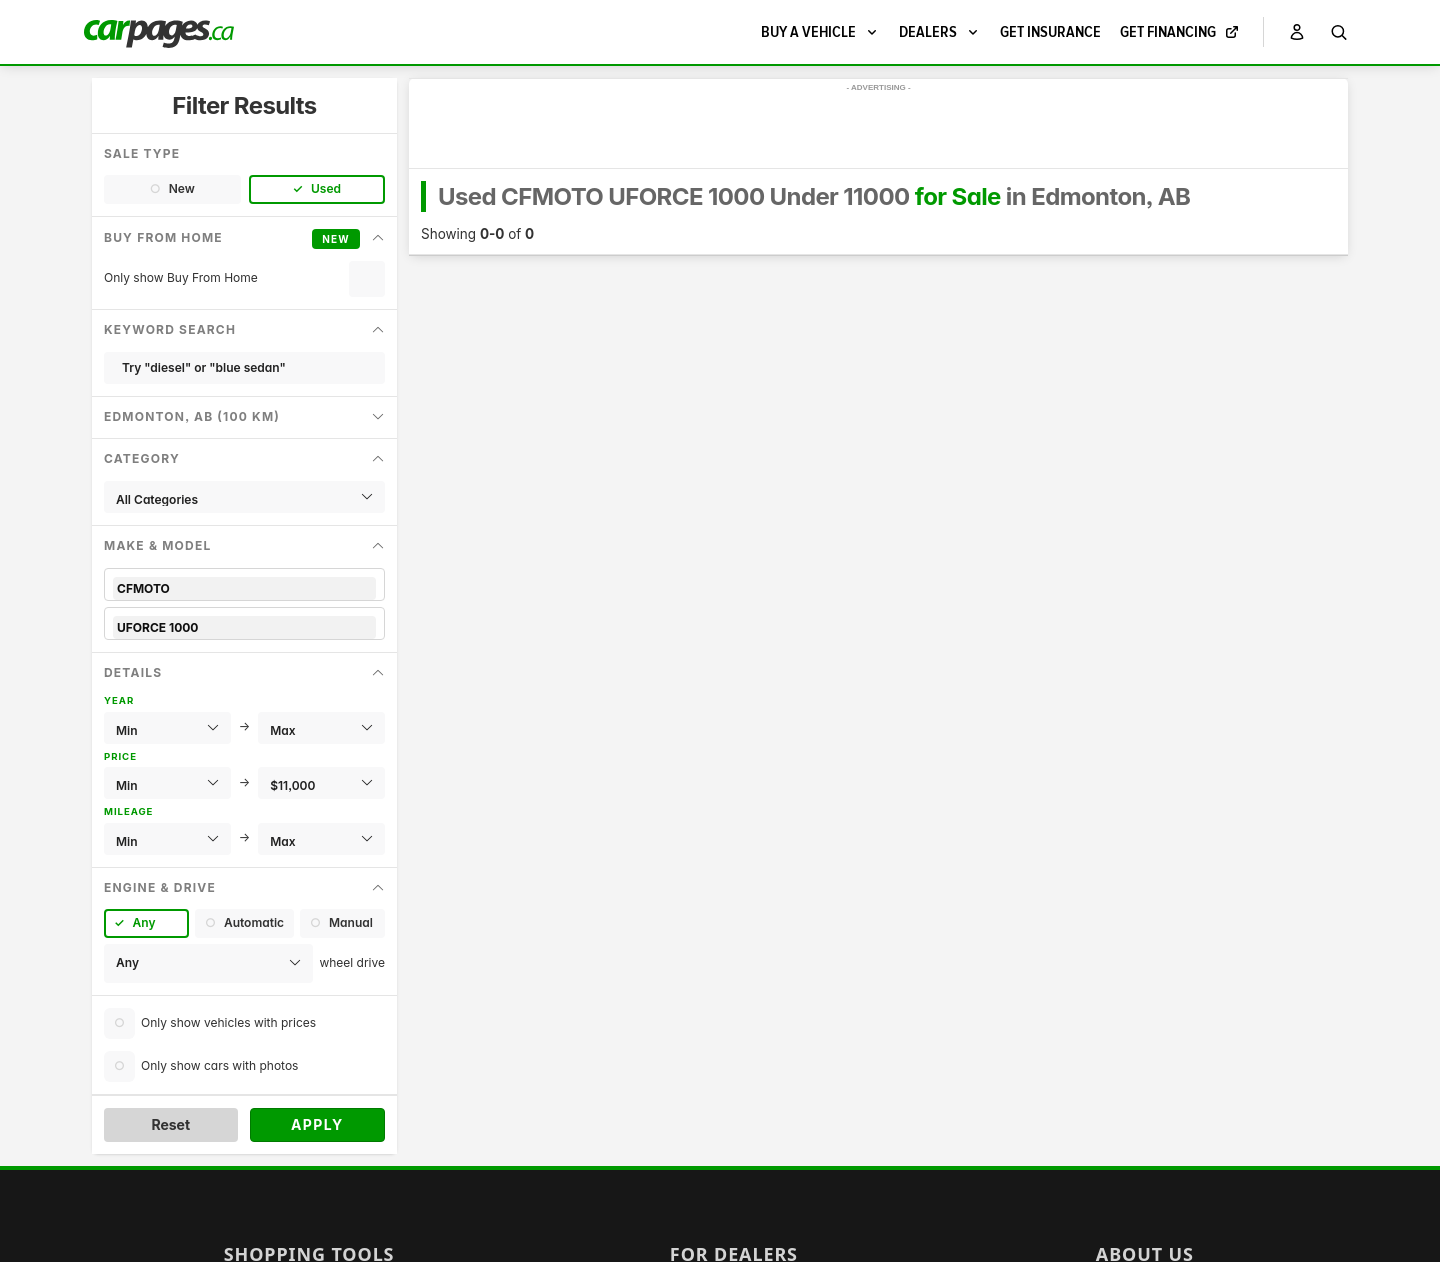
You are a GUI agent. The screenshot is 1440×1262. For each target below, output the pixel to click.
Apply (317, 1124)
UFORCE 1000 (244, 627)
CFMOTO (244, 588)
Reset (170, 1124)
